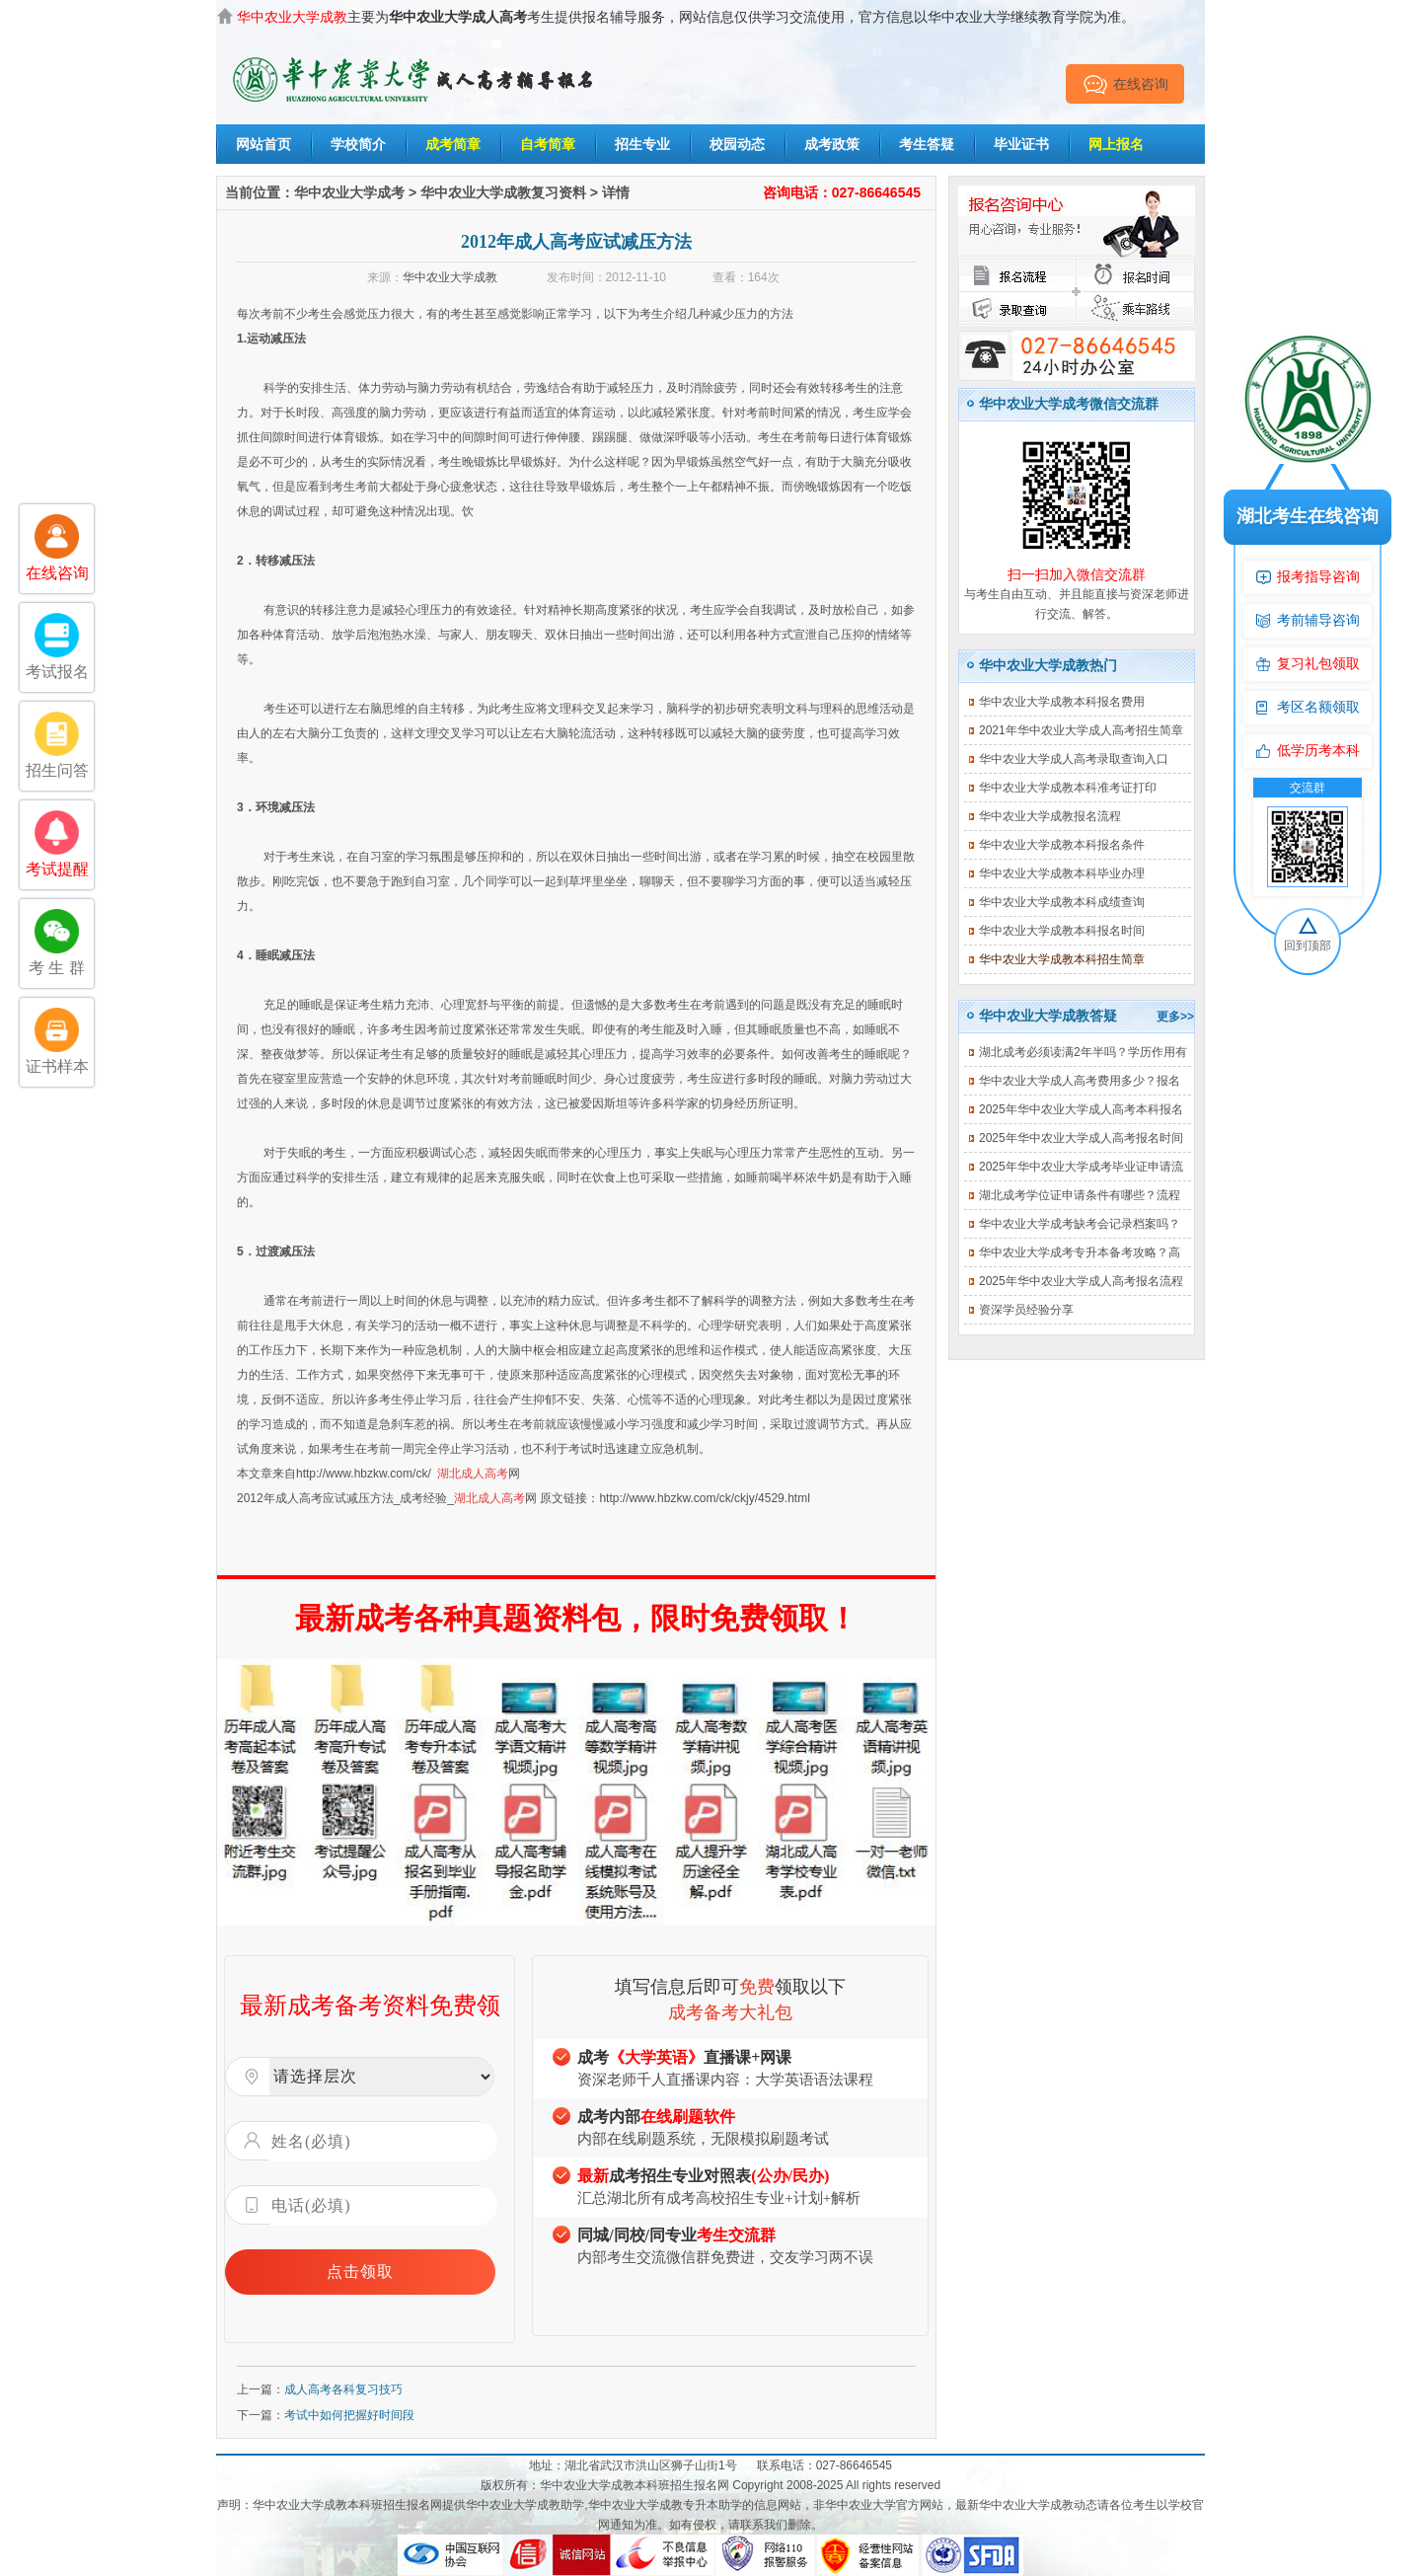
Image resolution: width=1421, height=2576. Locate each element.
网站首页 (263, 144)
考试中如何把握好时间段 (349, 2415)
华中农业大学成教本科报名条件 (1062, 845)
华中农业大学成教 (450, 277)
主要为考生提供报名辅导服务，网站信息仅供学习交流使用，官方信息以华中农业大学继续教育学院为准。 (686, 17)
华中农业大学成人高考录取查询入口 (1073, 759)
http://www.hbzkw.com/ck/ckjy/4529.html (704, 1498)
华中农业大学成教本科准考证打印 (1068, 788)
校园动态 (737, 144)
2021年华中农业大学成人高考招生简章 (1081, 730)
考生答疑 (926, 144)
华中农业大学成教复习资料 (503, 192)
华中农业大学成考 (349, 192)
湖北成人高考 (472, 1473)
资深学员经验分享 (1026, 1310)
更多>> (1175, 1016)
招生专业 (642, 144)
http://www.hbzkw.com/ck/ (363, 1473)
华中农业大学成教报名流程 (1050, 816)
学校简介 (358, 144)
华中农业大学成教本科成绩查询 (1062, 902)
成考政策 (832, 144)
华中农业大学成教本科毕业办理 (1062, 873)
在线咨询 (1125, 84)
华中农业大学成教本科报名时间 (1062, 931)
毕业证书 (1021, 144)
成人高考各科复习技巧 (343, 2389)
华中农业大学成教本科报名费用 (1062, 702)
